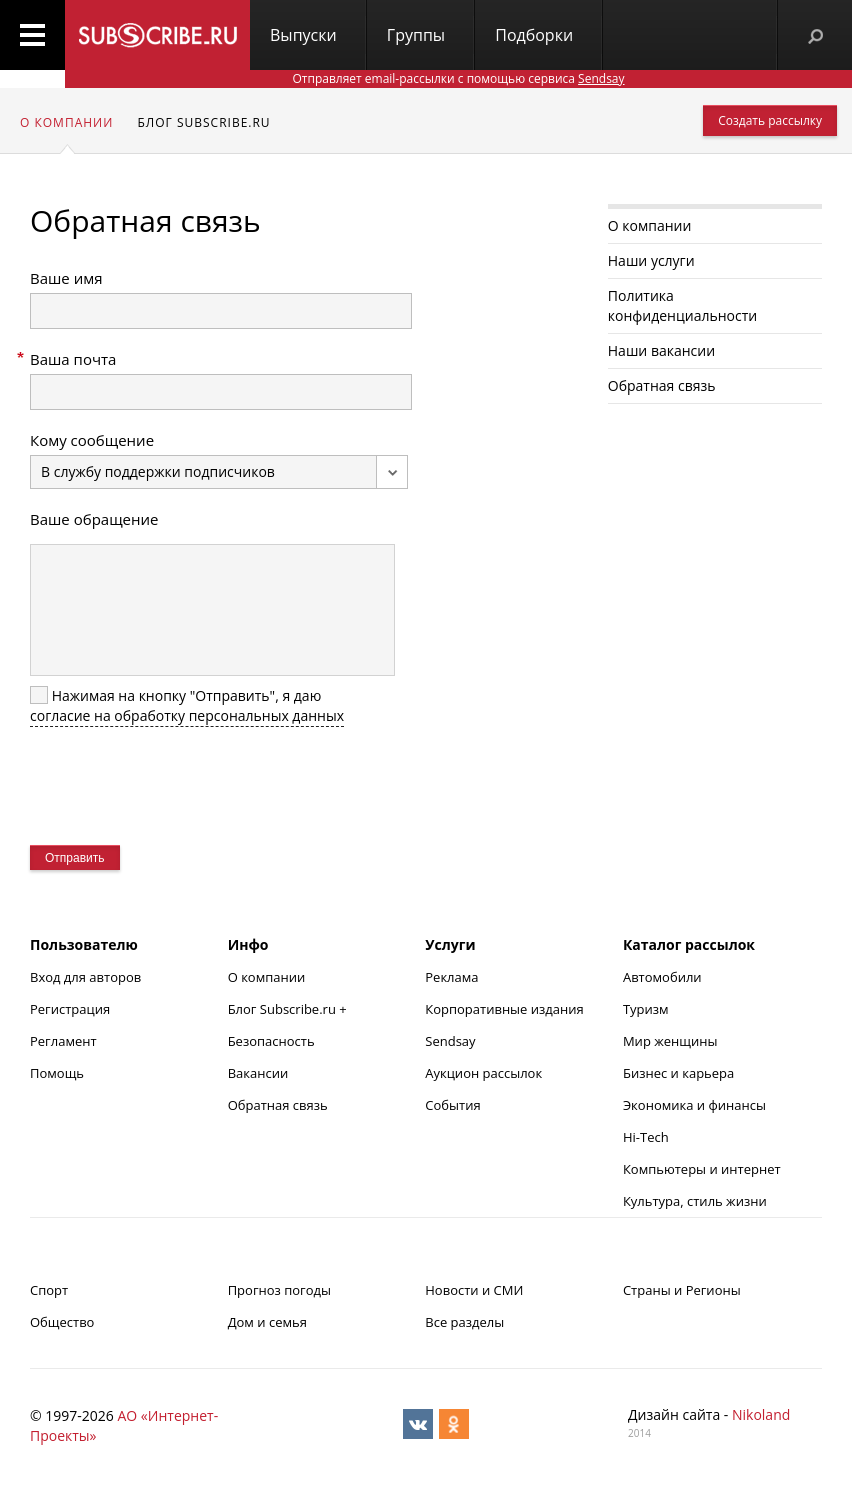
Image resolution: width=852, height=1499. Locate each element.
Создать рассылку (770, 120)
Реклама (451, 977)
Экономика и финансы (694, 1105)
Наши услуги (651, 260)
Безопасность (271, 1041)
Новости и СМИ (474, 1290)
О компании (66, 122)
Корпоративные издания (504, 1009)
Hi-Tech (646, 1137)
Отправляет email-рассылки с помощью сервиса (458, 78)
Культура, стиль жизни (695, 1201)
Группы (416, 35)
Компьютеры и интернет (702, 1169)
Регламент (63, 1041)
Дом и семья (267, 1322)
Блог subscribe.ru (203, 122)
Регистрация (70, 1009)
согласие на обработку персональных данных (187, 715)
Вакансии (258, 1073)
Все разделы (464, 1322)
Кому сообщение (92, 440)
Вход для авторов (85, 977)
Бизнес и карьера (678, 1073)
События (452, 1105)
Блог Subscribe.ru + (289, 1009)
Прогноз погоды (279, 1290)
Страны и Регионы (682, 1290)
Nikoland (761, 1414)
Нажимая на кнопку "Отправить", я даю (187, 705)
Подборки (534, 35)
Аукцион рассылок (483, 1073)
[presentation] (182, 786)
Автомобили (662, 977)
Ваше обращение (94, 519)
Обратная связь (662, 385)
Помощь (57, 1073)
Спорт (49, 1290)
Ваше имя (66, 278)
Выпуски (303, 35)
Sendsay (450, 1041)
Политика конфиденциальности (682, 305)
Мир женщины (670, 1041)
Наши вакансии (661, 350)
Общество (62, 1322)
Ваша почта (73, 359)
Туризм (646, 1009)
